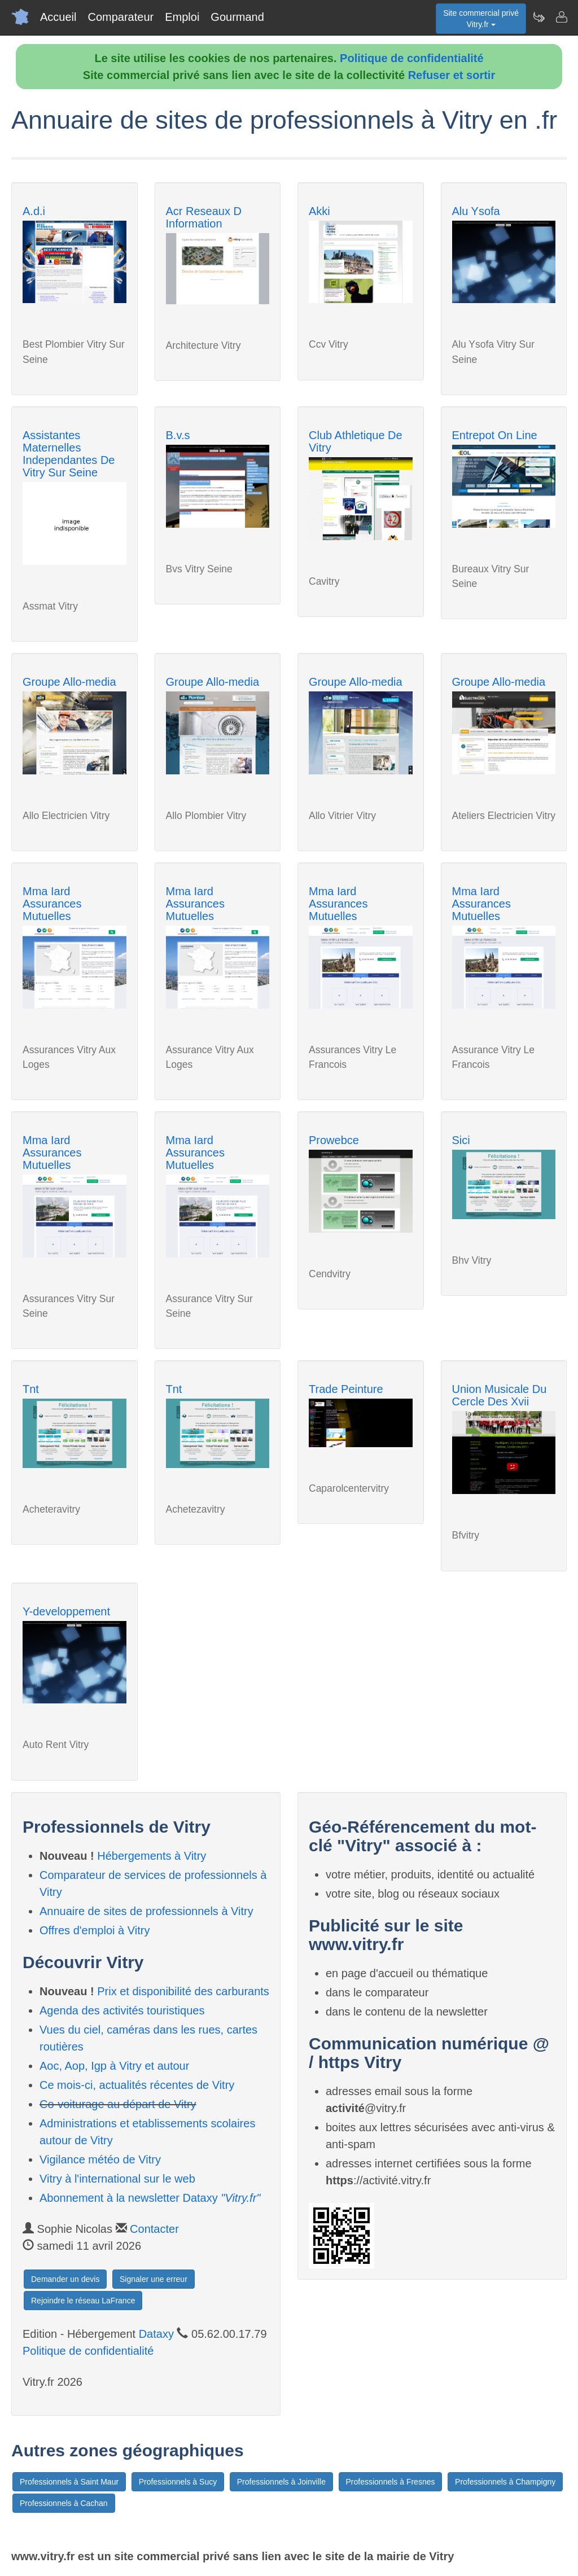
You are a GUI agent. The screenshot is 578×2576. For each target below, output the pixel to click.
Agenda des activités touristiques (122, 2010)
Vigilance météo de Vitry (100, 2159)
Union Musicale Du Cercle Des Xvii (499, 1395)
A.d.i (34, 211)
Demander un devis (65, 2279)
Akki (319, 211)
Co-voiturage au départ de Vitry (118, 2104)
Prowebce (334, 1140)
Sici (461, 1140)
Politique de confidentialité (411, 58)
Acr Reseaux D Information (204, 217)
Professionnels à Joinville (281, 2481)
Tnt (31, 1389)
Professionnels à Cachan (64, 2503)
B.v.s (178, 435)
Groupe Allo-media (69, 682)
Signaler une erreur (153, 2279)
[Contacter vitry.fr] (561, 17)
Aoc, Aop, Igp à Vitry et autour (114, 2066)
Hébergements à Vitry (151, 1856)
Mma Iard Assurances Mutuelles (52, 903)
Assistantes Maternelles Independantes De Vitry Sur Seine (69, 454)
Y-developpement (66, 1611)
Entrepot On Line (494, 435)
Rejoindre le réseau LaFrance (83, 2300)
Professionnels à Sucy (178, 2481)
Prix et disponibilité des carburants (183, 1991)
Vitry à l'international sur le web (117, 2178)
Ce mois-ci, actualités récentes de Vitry (137, 2085)
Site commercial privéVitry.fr (481, 18)
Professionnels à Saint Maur (69, 2481)
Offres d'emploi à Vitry (95, 1930)
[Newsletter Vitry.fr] (538, 17)
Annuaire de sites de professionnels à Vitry (146, 1911)
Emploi (182, 17)
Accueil (58, 17)
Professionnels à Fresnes (390, 2481)
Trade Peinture (346, 1389)
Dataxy (156, 2334)
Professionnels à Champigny (505, 2481)
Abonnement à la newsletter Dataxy (150, 2198)
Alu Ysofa (476, 211)
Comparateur (120, 17)
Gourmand (237, 17)
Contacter (154, 2229)
